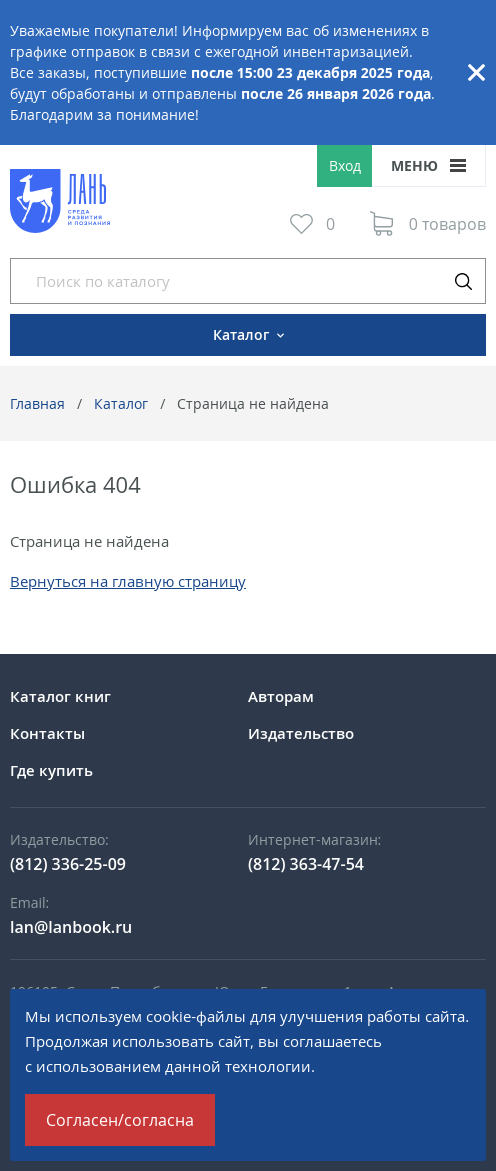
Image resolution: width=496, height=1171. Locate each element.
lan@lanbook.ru (71, 927)
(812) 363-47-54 (306, 864)
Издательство (301, 733)
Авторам (281, 696)
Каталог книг (60, 696)
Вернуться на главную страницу (128, 581)
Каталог (121, 403)
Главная (37, 403)
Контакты (47, 733)
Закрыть (476, 73)
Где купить (51, 770)
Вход (345, 165)
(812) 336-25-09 (68, 864)
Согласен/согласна (120, 1120)
